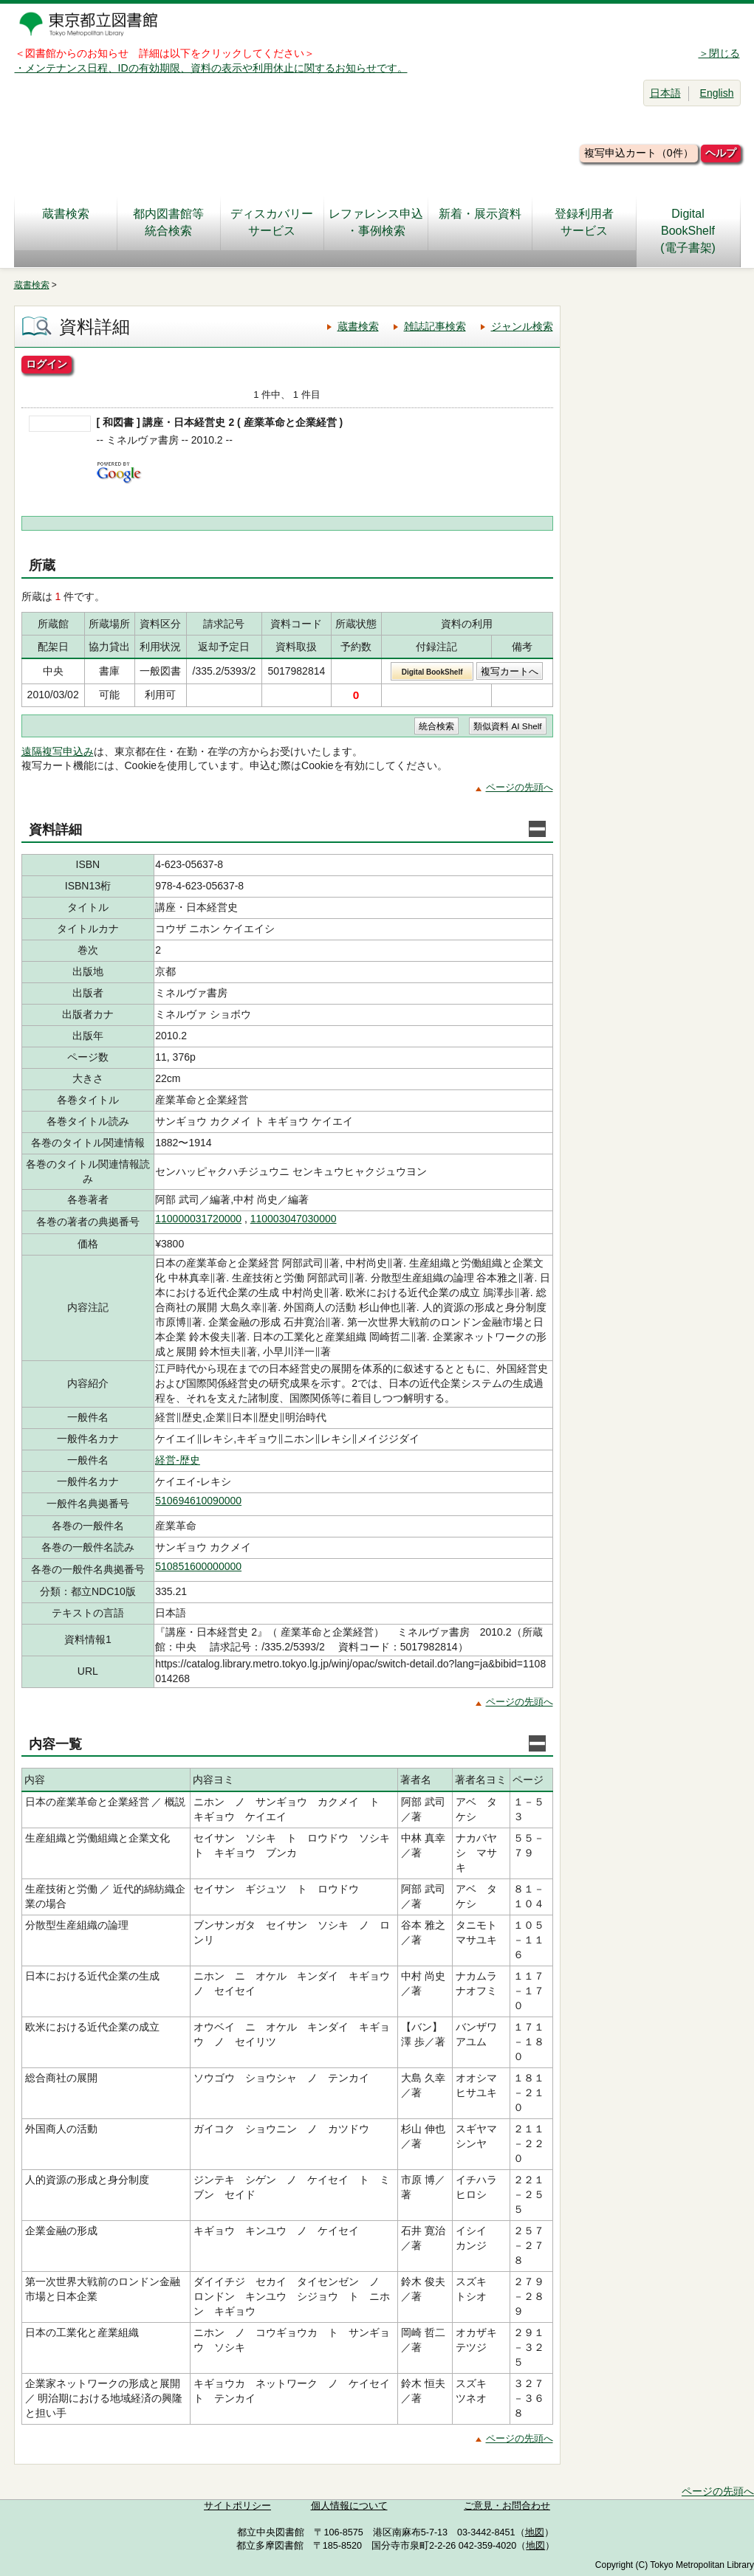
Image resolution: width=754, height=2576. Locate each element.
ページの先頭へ (519, 787)
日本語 (665, 93)
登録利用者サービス (584, 222)
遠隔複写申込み (57, 751)
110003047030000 (293, 1219)
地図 (534, 2532)
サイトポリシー (237, 2506)
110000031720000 (198, 1219)
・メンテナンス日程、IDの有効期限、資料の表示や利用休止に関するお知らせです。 (211, 68)
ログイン (46, 364)
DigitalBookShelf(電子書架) (688, 230)
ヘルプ (720, 153)
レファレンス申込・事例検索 (376, 222)
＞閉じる (719, 53)
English (717, 93)
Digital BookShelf (432, 672)
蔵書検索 (65, 222)
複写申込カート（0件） (638, 153)
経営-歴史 (177, 1460)
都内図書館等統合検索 (168, 222)
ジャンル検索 (522, 326)
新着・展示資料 (480, 222)
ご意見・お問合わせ (507, 2506)
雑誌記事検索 (435, 326)
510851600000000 (198, 1566)
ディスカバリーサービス (271, 222)
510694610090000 (198, 1500)
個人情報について (349, 2506)
